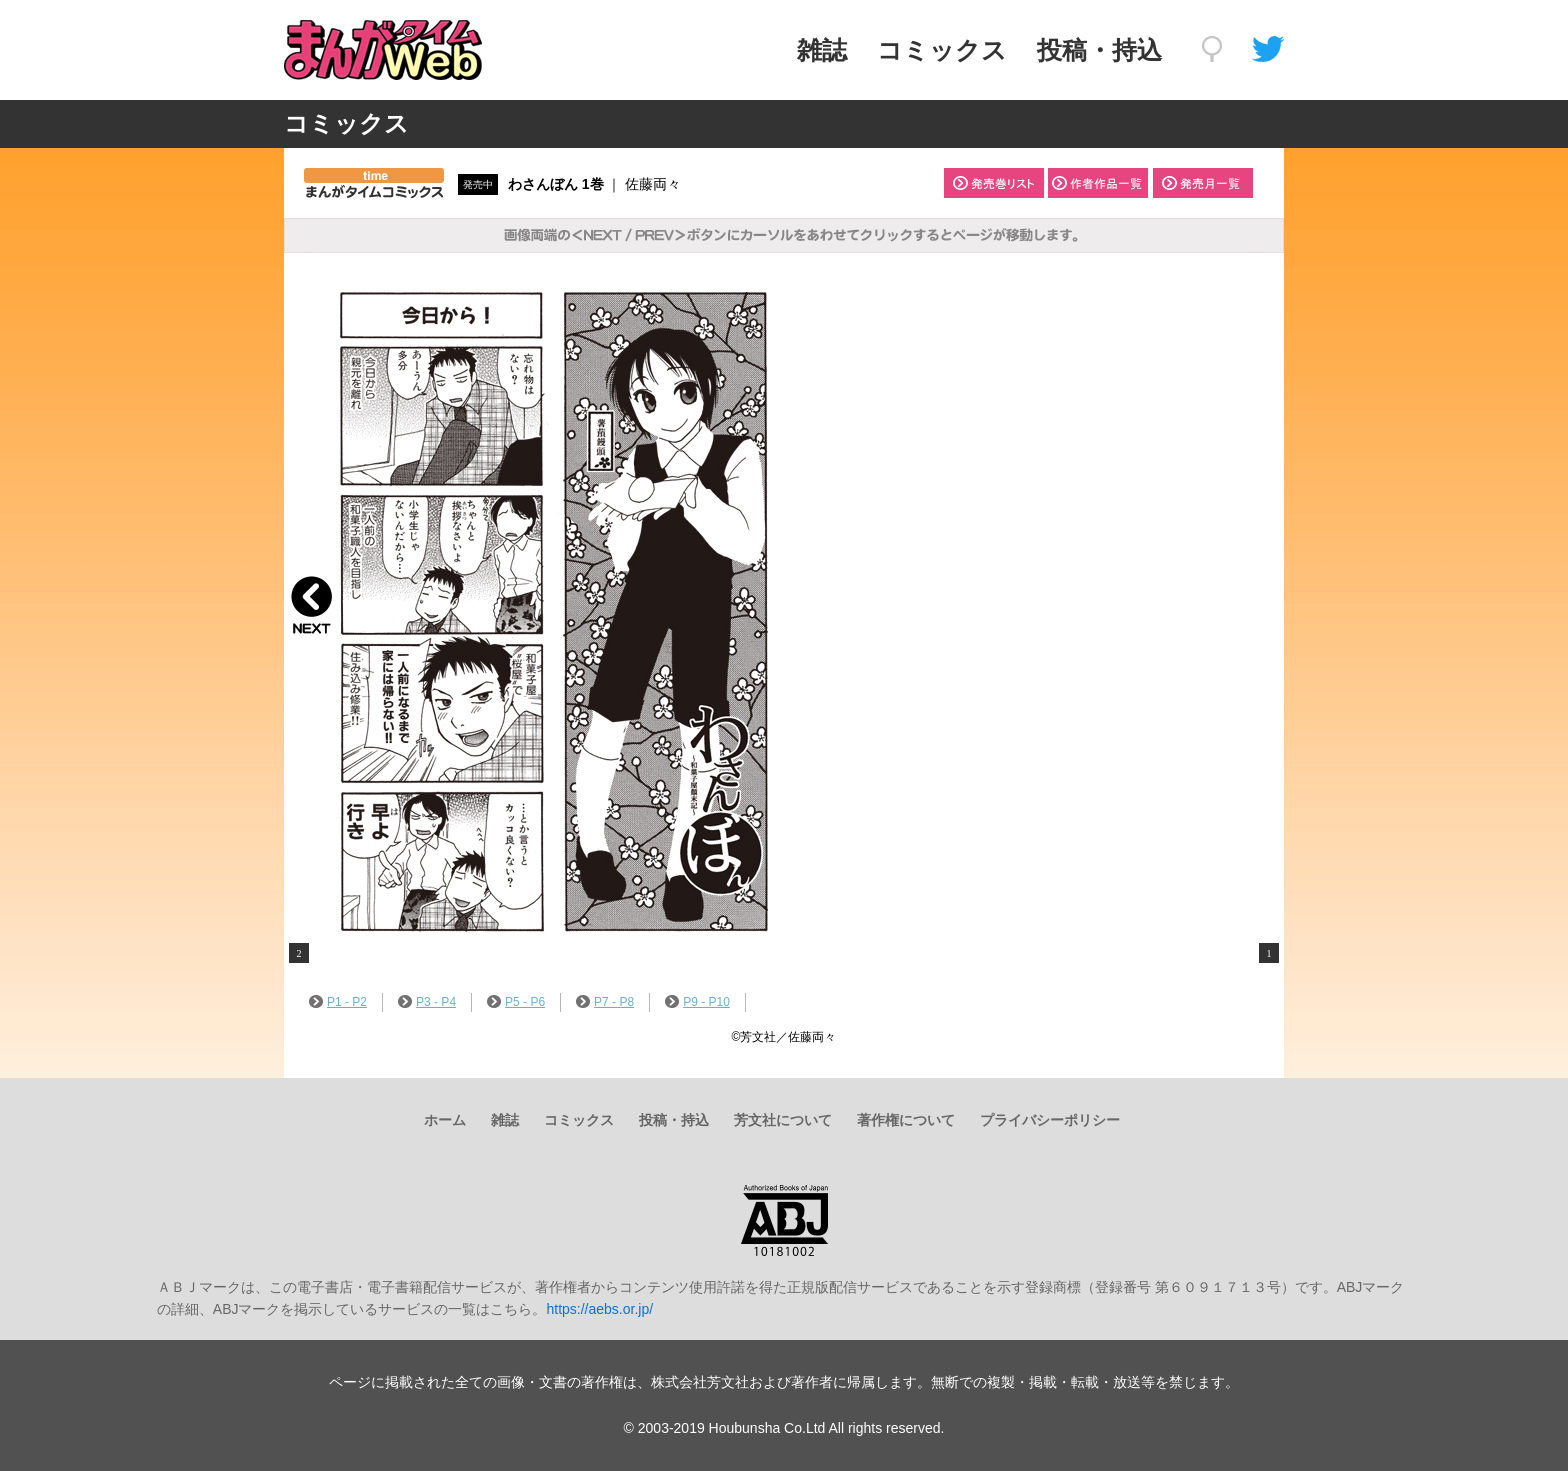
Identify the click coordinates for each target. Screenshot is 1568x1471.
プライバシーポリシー (1050, 1120)
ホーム (445, 1120)
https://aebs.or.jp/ (599, 1309)
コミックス (942, 50)
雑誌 (822, 50)
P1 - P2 (338, 1002)
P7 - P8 (605, 1002)
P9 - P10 (697, 1002)
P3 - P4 (427, 1002)
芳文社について (783, 1120)
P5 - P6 (516, 1002)
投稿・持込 (1099, 50)
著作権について (906, 1120)
